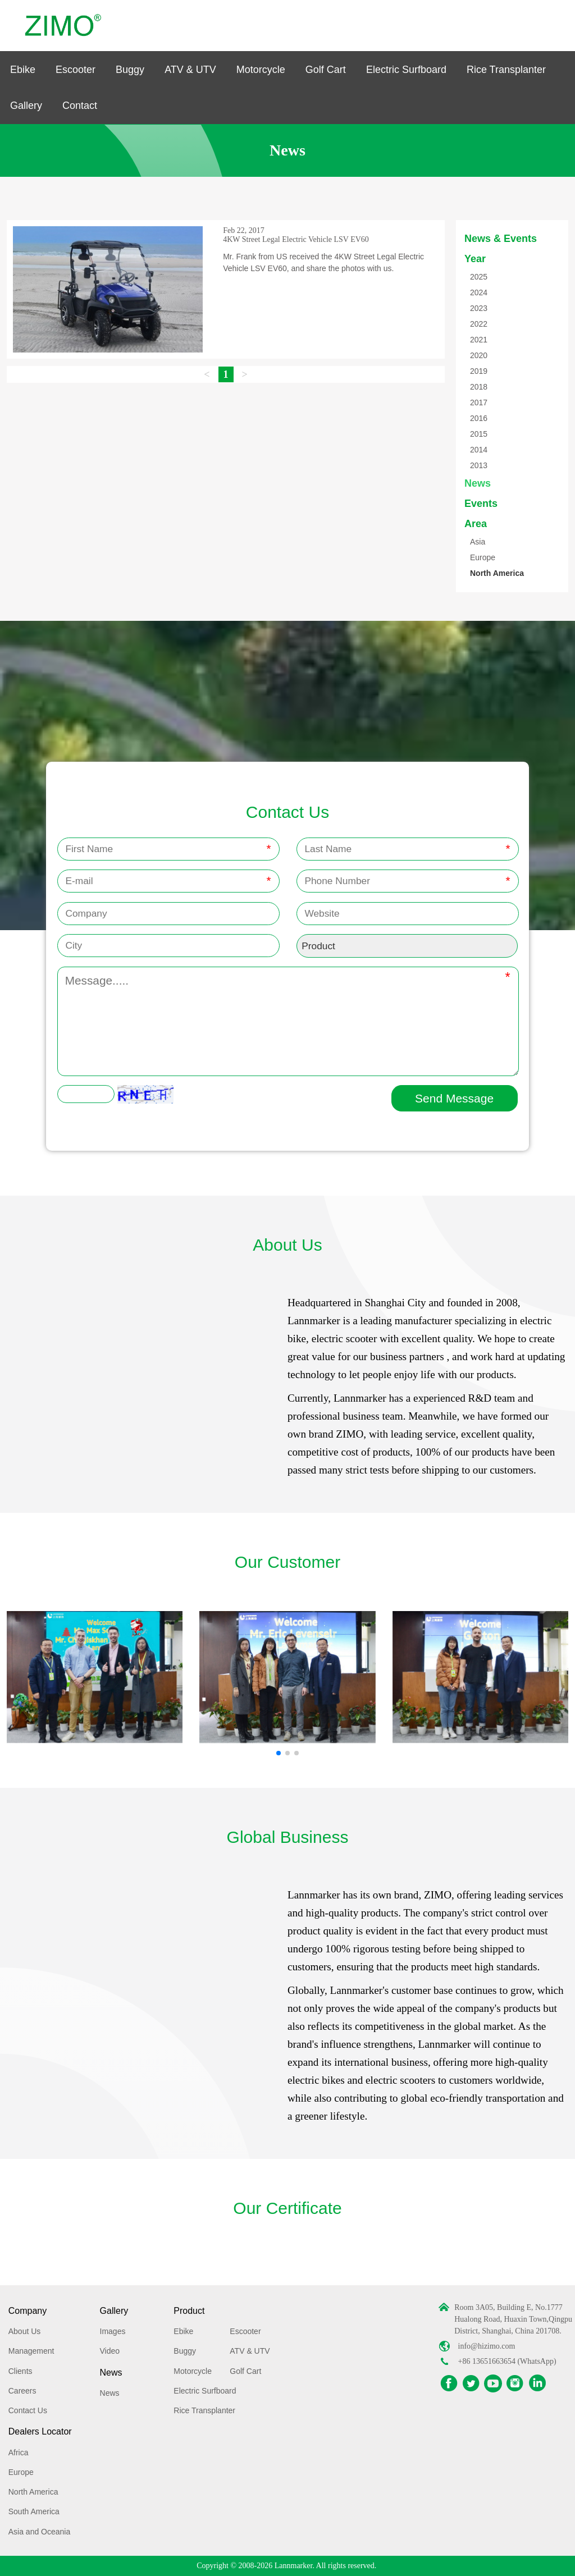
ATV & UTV (190, 69)
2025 (478, 276)
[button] (278, 1753)
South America (34, 2511)
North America (497, 573)
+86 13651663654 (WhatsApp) (507, 2361)
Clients (20, 2371)
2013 (478, 465)
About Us (24, 2331)
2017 (478, 402)
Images (113, 2331)
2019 (478, 371)
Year (475, 258)
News (477, 483)
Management (31, 2350)
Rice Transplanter (506, 69)
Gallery (26, 105)
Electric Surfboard (406, 69)
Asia (477, 541)
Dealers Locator (40, 2431)
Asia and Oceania (39, 2531)
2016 (478, 418)
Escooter (75, 69)
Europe (482, 557)
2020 (478, 355)
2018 (478, 386)
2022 (478, 323)
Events (481, 503)
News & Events (500, 238)
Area (475, 523)
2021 (478, 339)
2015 (478, 433)
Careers (22, 2390)
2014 (478, 449)
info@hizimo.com (486, 2346)
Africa (18, 2452)
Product (189, 2311)
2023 (478, 308)
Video (110, 2350)
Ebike (22, 69)
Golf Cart (325, 69)
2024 (478, 292)
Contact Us (27, 2410)
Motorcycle (260, 69)
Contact (79, 105)
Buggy (130, 69)
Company (27, 2311)
